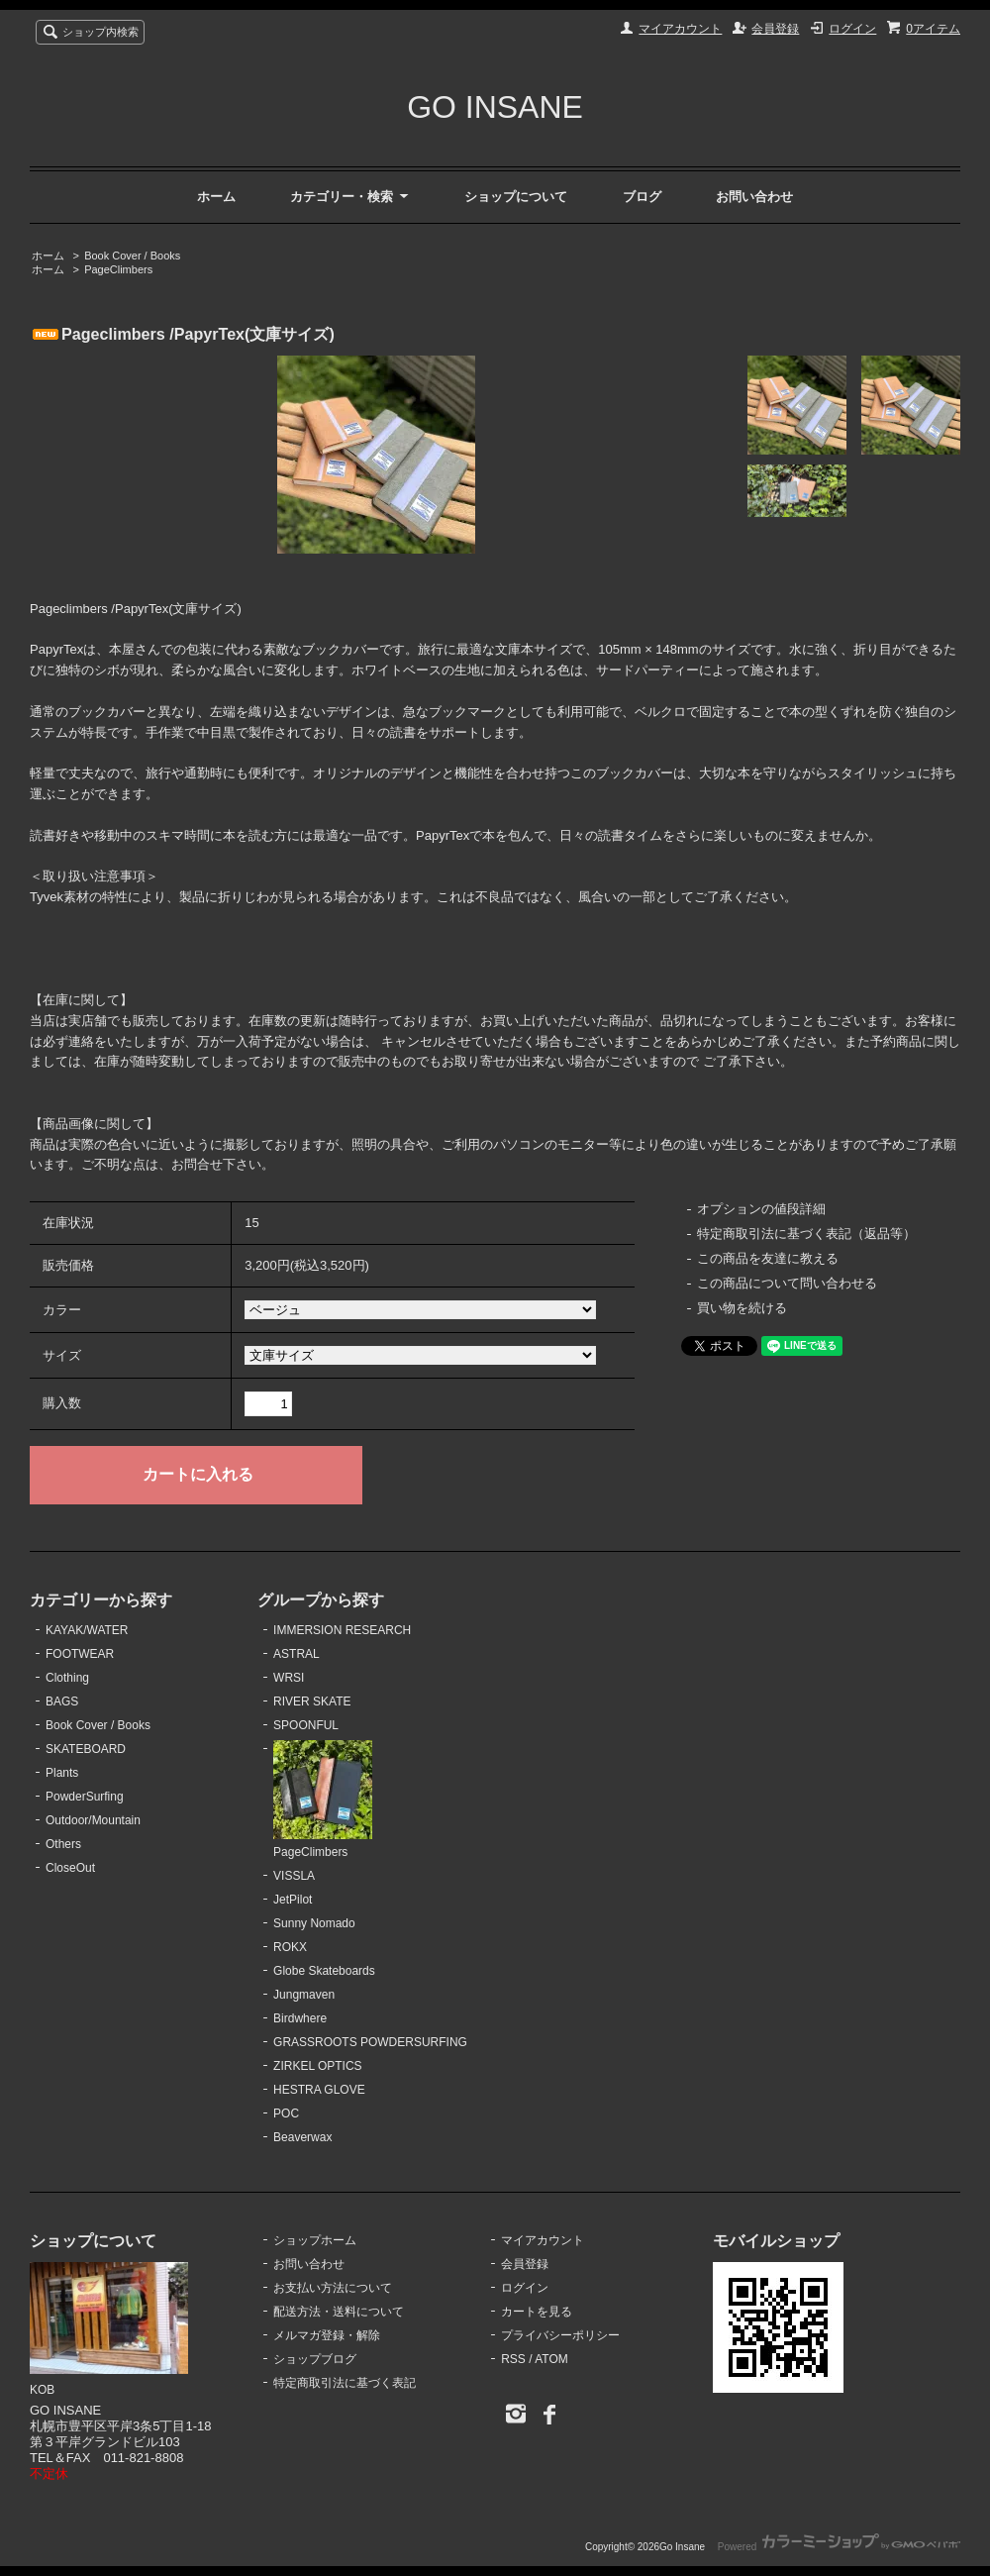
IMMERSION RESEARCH (342, 1630)
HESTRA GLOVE (319, 2090)
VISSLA (294, 1876)
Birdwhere (300, 2018)
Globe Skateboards (324, 1971)
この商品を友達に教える (768, 1258)
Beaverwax (302, 2137)
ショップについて (515, 196)
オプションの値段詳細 (761, 1208)
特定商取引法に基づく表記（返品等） (806, 1233)
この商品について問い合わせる (787, 1283)
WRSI (288, 1678)
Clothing (67, 1678)
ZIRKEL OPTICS (317, 2066)
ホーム (216, 196)
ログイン (852, 29)
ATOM (551, 2359)
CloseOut (70, 1868)
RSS (513, 2359)
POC (286, 2113)
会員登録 (775, 29)
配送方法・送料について (338, 2311)
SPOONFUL (306, 1725)
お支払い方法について (332, 2288)
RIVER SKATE (311, 1701)
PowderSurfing (85, 1796)
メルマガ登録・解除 (326, 2335)
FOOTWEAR (80, 1654)
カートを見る (536, 2311)
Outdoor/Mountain (93, 1820)
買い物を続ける (742, 1307)
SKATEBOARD (86, 1749)
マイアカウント (680, 29)
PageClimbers (118, 269)
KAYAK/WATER (87, 1630)
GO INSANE (495, 107)
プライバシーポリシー (560, 2335)
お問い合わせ (754, 196)
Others (63, 1844)
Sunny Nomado (314, 1923)
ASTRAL (296, 1654)
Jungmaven (304, 1995)
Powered (839, 2546)
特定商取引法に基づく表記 (344, 2383)
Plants (62, 1773)
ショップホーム (314, 2240)
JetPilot (292, 1899)
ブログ (642, 196)
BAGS (62, 1701)
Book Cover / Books (132, 255)
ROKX (290, 1947)
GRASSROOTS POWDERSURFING (370, 2042)
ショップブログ (314, 2359)
